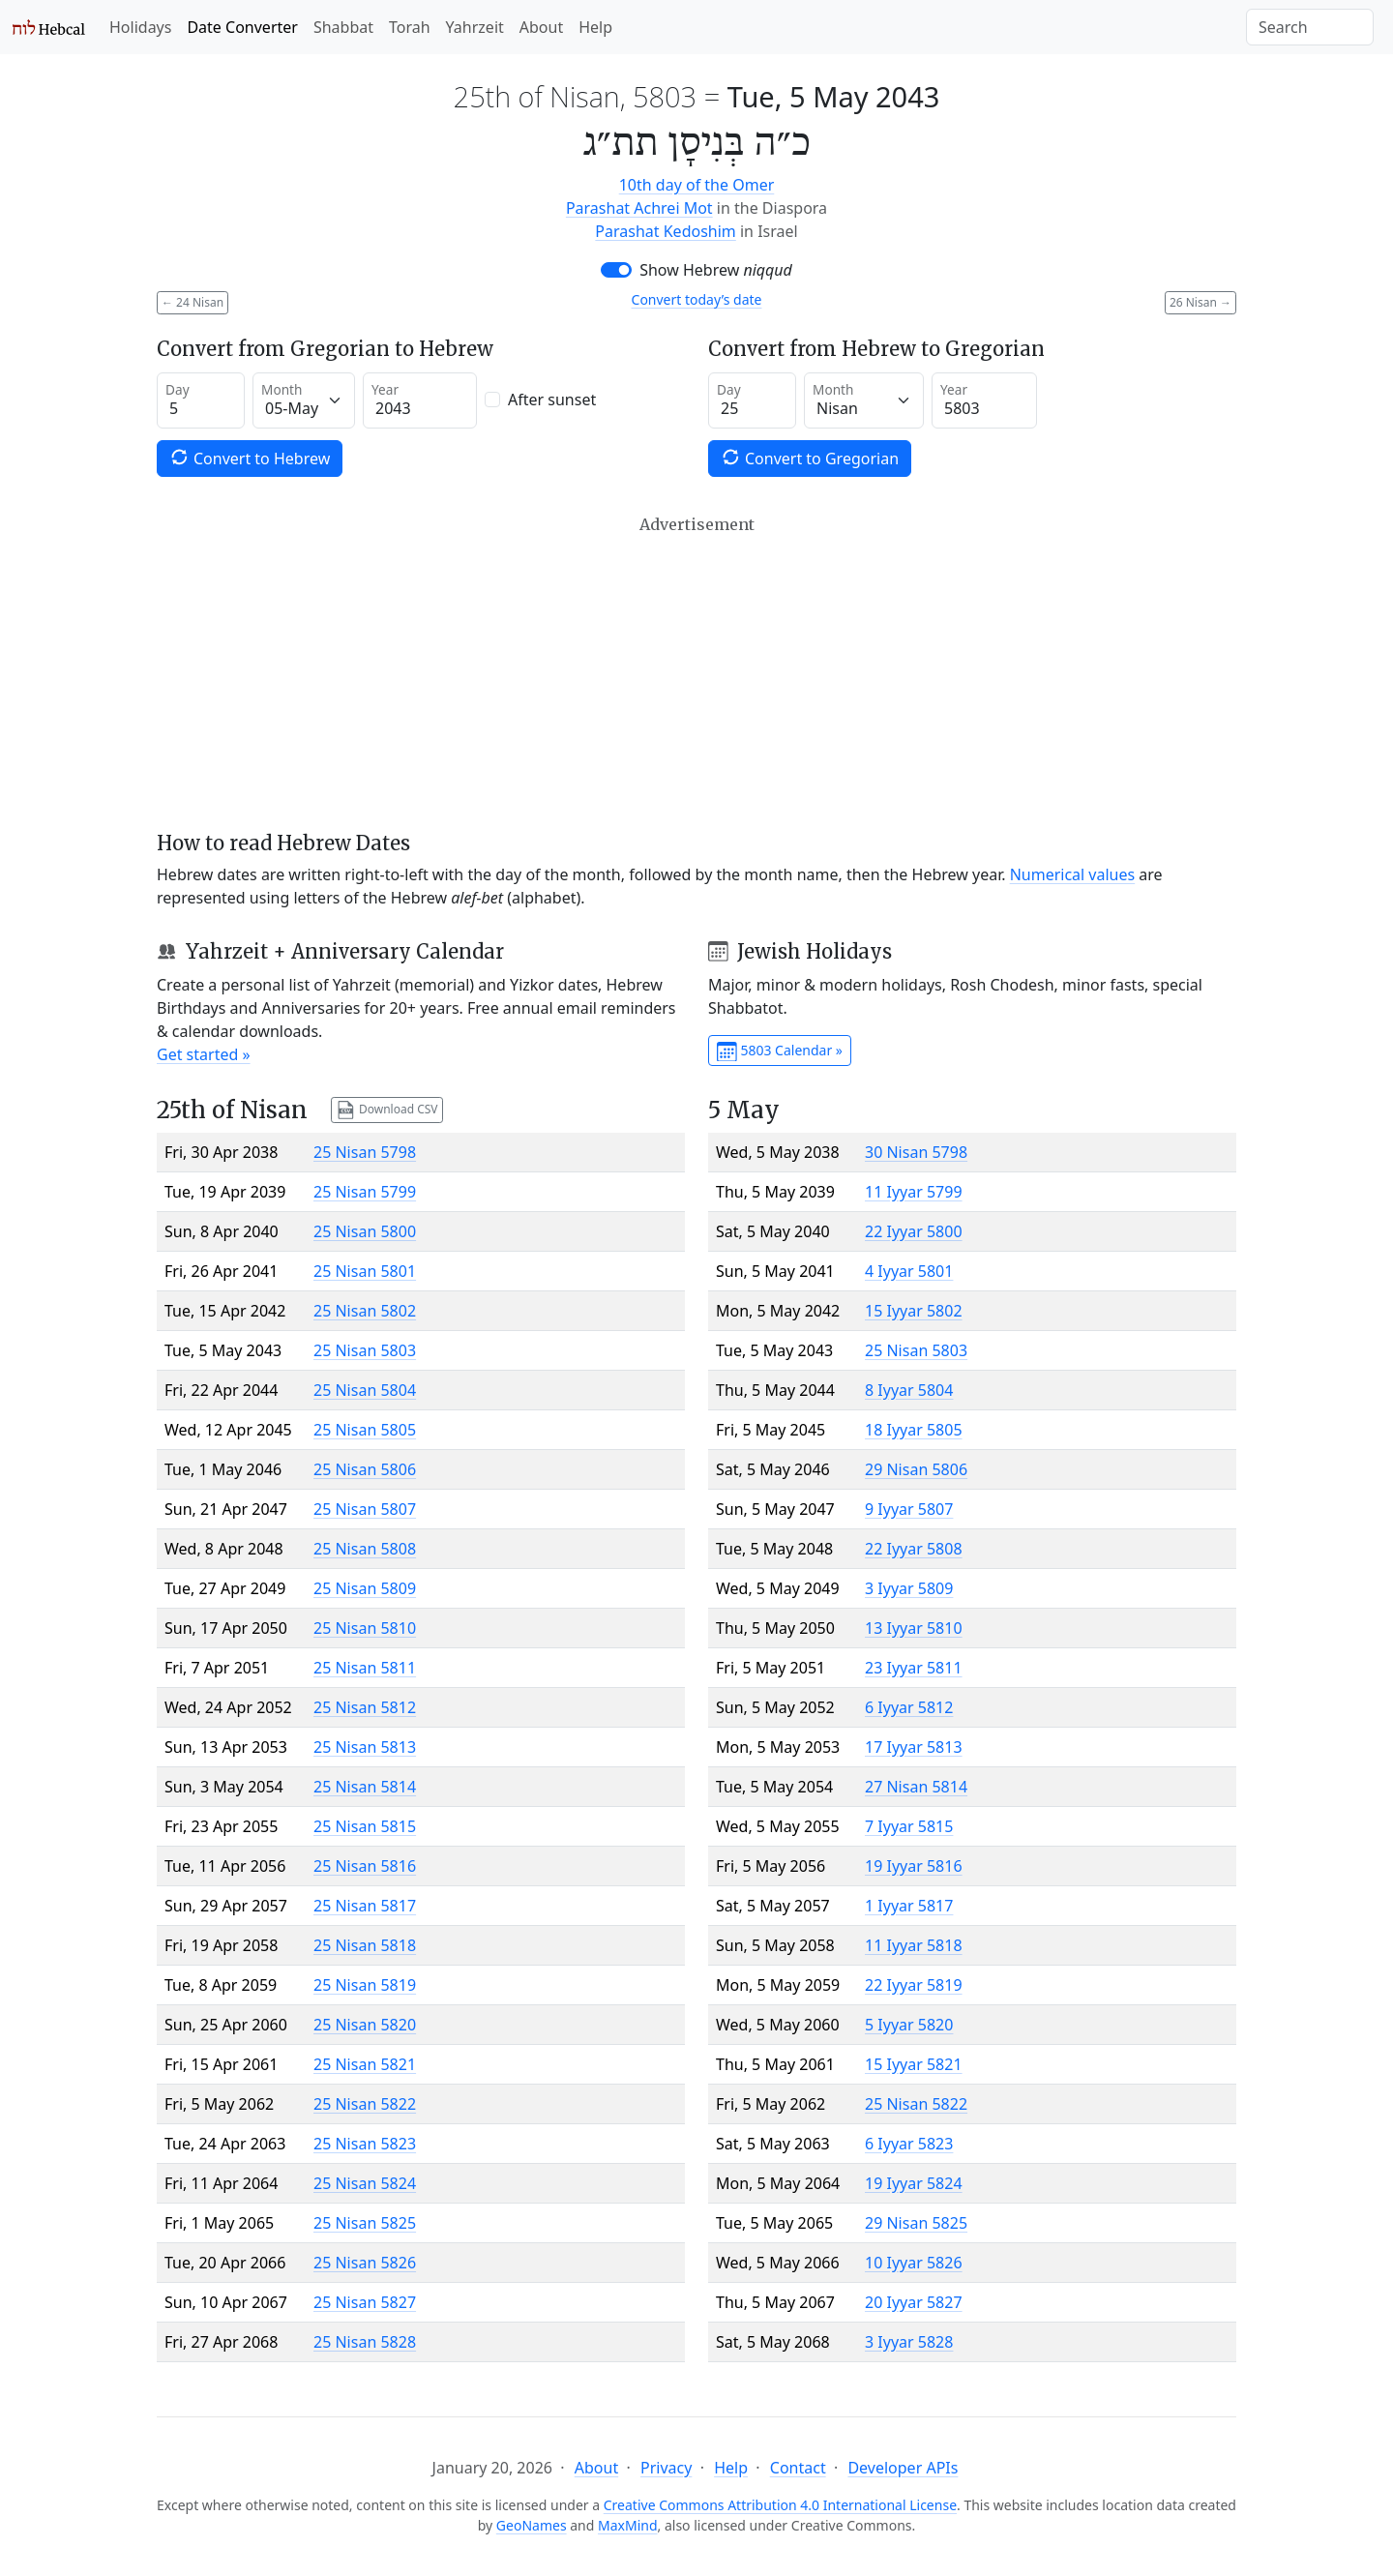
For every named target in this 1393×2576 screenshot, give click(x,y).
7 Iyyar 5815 (909, 1826)
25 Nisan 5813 (364, 1747)
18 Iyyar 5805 (914, 1429)
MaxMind (628, 2525)
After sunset (552, 399)
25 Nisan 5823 (364, 2143)
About (541, 27)
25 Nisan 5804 (364, 1390)
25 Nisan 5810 (364, 1628)
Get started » (204, 1054)
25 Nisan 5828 (364, 2342)
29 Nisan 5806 (916, 1469)
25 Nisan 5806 (364, 1469)
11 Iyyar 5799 (914, 1191)
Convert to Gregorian (810, 458)
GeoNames (531, 2525)
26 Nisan (1200, 302)
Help (595, 27)
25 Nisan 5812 (364, 1707)
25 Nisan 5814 (364, 1786)
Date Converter (242, 27)
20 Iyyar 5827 (914, 2302)
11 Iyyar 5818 (914, 1945)
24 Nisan (192, 302)
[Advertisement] (696, 673)
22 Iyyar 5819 (914, 1985)
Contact (798, 2467)
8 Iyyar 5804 (909, 1390)
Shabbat (343, 27)
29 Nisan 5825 (916, 2223)
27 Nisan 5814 (916, 1786)
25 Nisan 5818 (364, 1945)
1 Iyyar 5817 (909, 1905)
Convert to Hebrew (249, 458)
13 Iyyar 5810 (914, 1628)
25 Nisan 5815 (364, 1826)
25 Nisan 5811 (364, 1667)
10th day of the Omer (697, 184)
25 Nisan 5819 (364, 1985)
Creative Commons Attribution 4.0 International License (780, 2505)
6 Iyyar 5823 (909, 2143)
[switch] (616, 270)
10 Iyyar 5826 (914, 2262)
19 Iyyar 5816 (914, 1866)
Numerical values (1073, 874)
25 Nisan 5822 (364, 2104)
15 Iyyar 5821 (914, 2064)
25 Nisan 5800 (364, 1231)
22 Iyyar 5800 (914, 1231)
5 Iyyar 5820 (909, 2024)
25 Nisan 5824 (364, 2183)
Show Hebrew (715, 270)
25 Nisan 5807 (364, 1509)
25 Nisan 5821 (364, 2064)
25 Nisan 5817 (364, 1905)
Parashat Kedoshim (665, 231)
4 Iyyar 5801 (909, 1271)
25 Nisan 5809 (364, 1588)
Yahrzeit (475, 27)
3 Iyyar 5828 (909, 2342)
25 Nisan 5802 (364, 1310)
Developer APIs (902, 2467)
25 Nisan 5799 (364, 1191)
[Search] (1310, 27)
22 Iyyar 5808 (914, 1548)
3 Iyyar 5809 (909, 1588)
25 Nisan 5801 (364, 1271)
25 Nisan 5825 (364, 2223)
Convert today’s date (697, 299)
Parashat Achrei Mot (639, 208)
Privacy (666, 2467)
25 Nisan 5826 (364, 2262)
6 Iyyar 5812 (909, 1707)
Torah (409, 27)
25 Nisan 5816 (364, 1866)
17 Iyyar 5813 (914, 1747)
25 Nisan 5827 (364, 2302)
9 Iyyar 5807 (909, 1509)
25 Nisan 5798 (364, 1152)
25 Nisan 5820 (364, 2024)
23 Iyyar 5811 (914, 1667)
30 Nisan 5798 (916, 1152)
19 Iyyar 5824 (914, 2183)
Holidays (140, 27)
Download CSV (387, 1110)
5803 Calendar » (780, 1051)
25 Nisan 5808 (364, 1548)
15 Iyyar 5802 (914, 1310)
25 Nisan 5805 (364, 1429)
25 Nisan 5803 (364, 1350)
